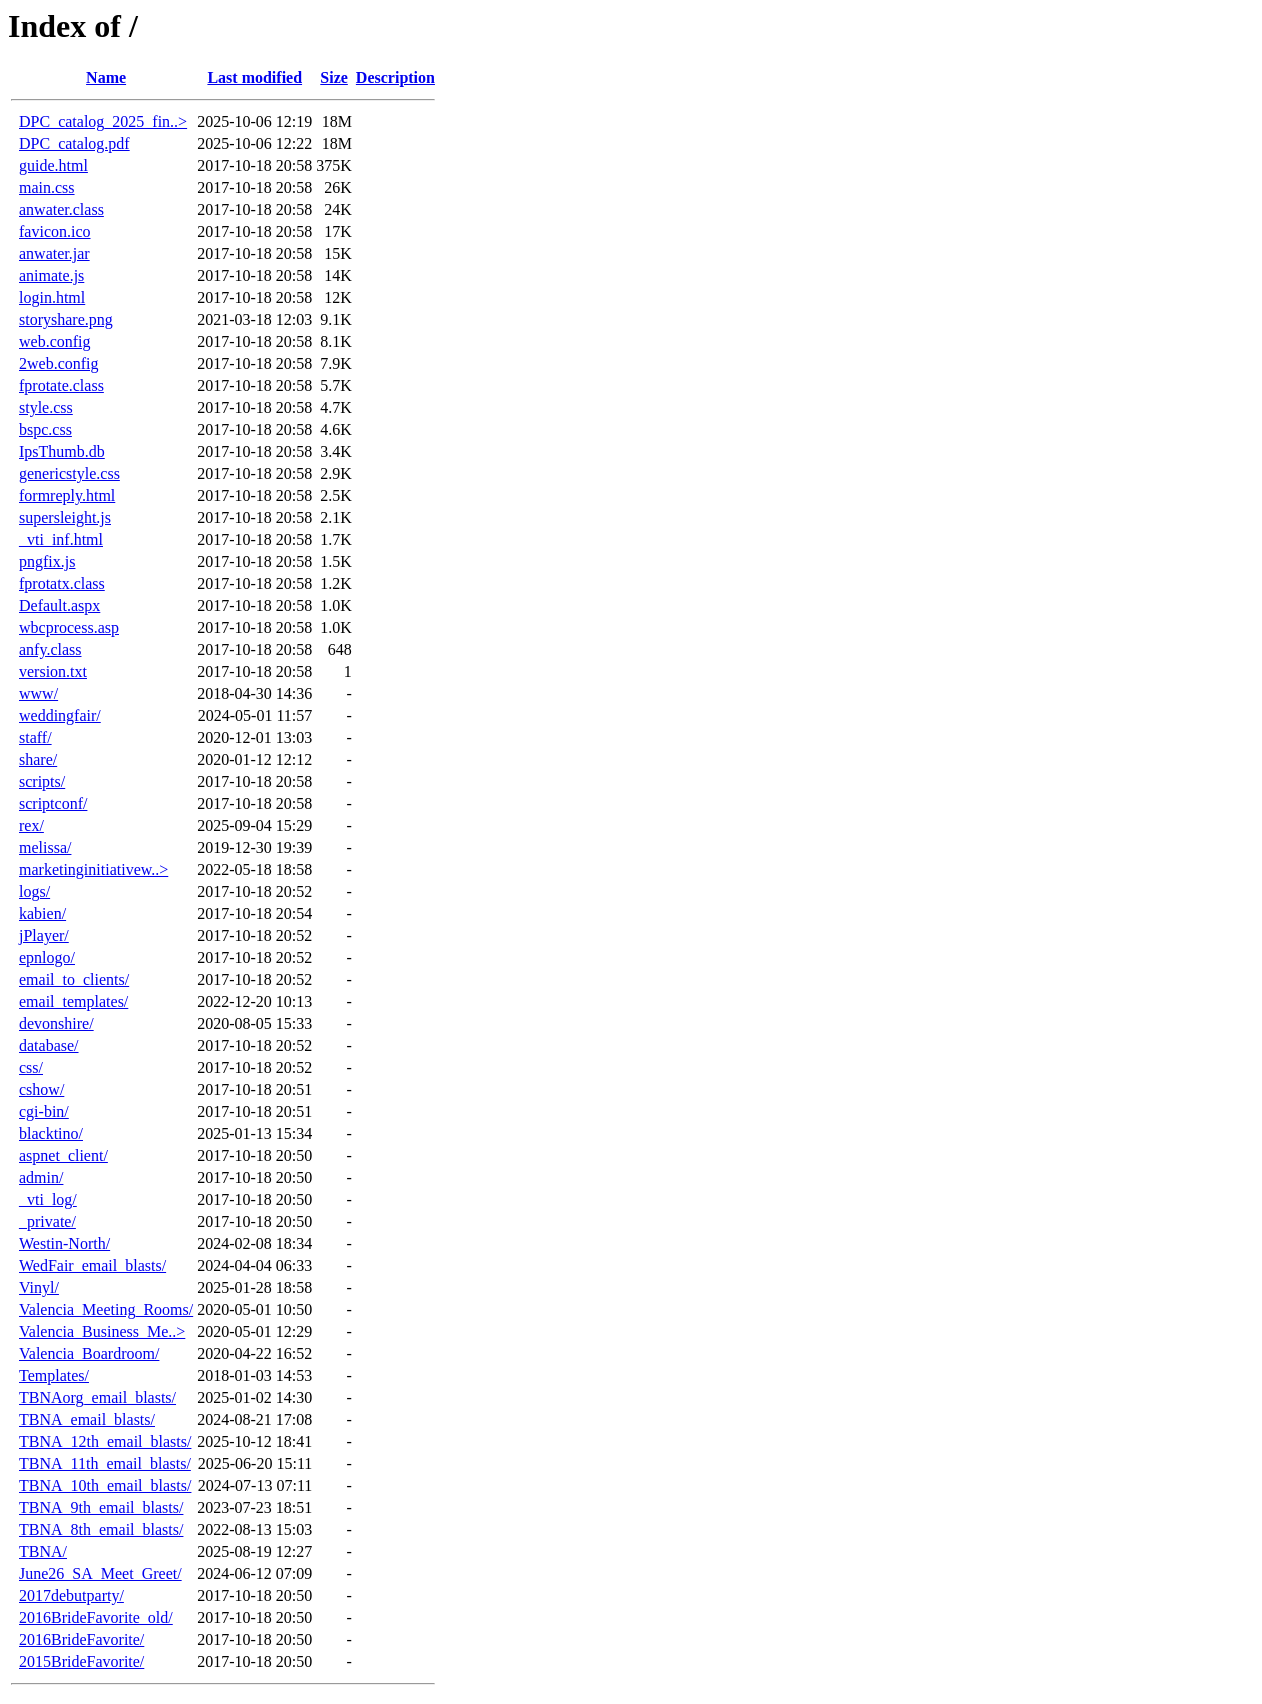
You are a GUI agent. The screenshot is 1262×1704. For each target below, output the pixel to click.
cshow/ (41, 1089)
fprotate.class (61, 385)
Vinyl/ (39, 1287)
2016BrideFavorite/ (81, 1639)
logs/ (34, 891)
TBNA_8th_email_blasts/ (101, 1529)
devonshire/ (56, 1023)
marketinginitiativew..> (93, 869)
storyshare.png (66, 319)
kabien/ (42, 913)
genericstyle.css (69, 473)
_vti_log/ (48, 1199)
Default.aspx (59, 605)
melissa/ (45, 847)
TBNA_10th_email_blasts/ (105, 1485)
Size (334, 77)
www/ (38, 693)
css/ (31, 1067)
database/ (49, 1045)
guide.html (53, 165)
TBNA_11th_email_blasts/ (105, 1463)
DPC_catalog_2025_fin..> (103, 121)
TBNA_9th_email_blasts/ (101, 1507)
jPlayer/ (44, 935)
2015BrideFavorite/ (81, 1661)
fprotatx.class (62, 583)
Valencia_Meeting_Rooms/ (106, 1309)
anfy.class (50, 649)
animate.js (51, 275)
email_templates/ (73, 1001)
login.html (52, 297)
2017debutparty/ (71, 1595)
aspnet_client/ (63, 1155)
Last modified (254, 77)
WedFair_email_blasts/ (92, 1265)
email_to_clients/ (74, 979)
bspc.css (45, 429)
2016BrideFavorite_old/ (96, 1617)
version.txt (53, 671)
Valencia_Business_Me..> (102, 1331)
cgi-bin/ (44, 1111)
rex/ (31, 825)
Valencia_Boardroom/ (89, 1353)
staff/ (35, 737)
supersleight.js (65, 517)
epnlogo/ (47, 957)
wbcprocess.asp (69, 627)
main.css (47, 187)
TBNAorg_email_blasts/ (97, 1397)
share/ (38, 759)
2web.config (59, 363)
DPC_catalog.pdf (74, 143)
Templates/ (54, 1375)
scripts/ (42, 781)
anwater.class (61, 209)
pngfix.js (47, 561)
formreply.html (67, 495)
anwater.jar (54, 253)
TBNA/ (43, 1551)
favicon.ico (55, 231)
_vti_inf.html (61, 539)
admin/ (41, 1177)
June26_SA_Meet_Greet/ (100, 1573)
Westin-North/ (64, 1243)
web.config (55, 341)
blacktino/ (51, 1133)
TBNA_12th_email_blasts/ (105, 1441)
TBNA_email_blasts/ (87, 1419)
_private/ (47, 1221)
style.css (46, 407)
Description (395, 77)
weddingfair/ (60, 715)
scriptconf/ (53, 803)
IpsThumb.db (62, 451)
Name (106, 77)
